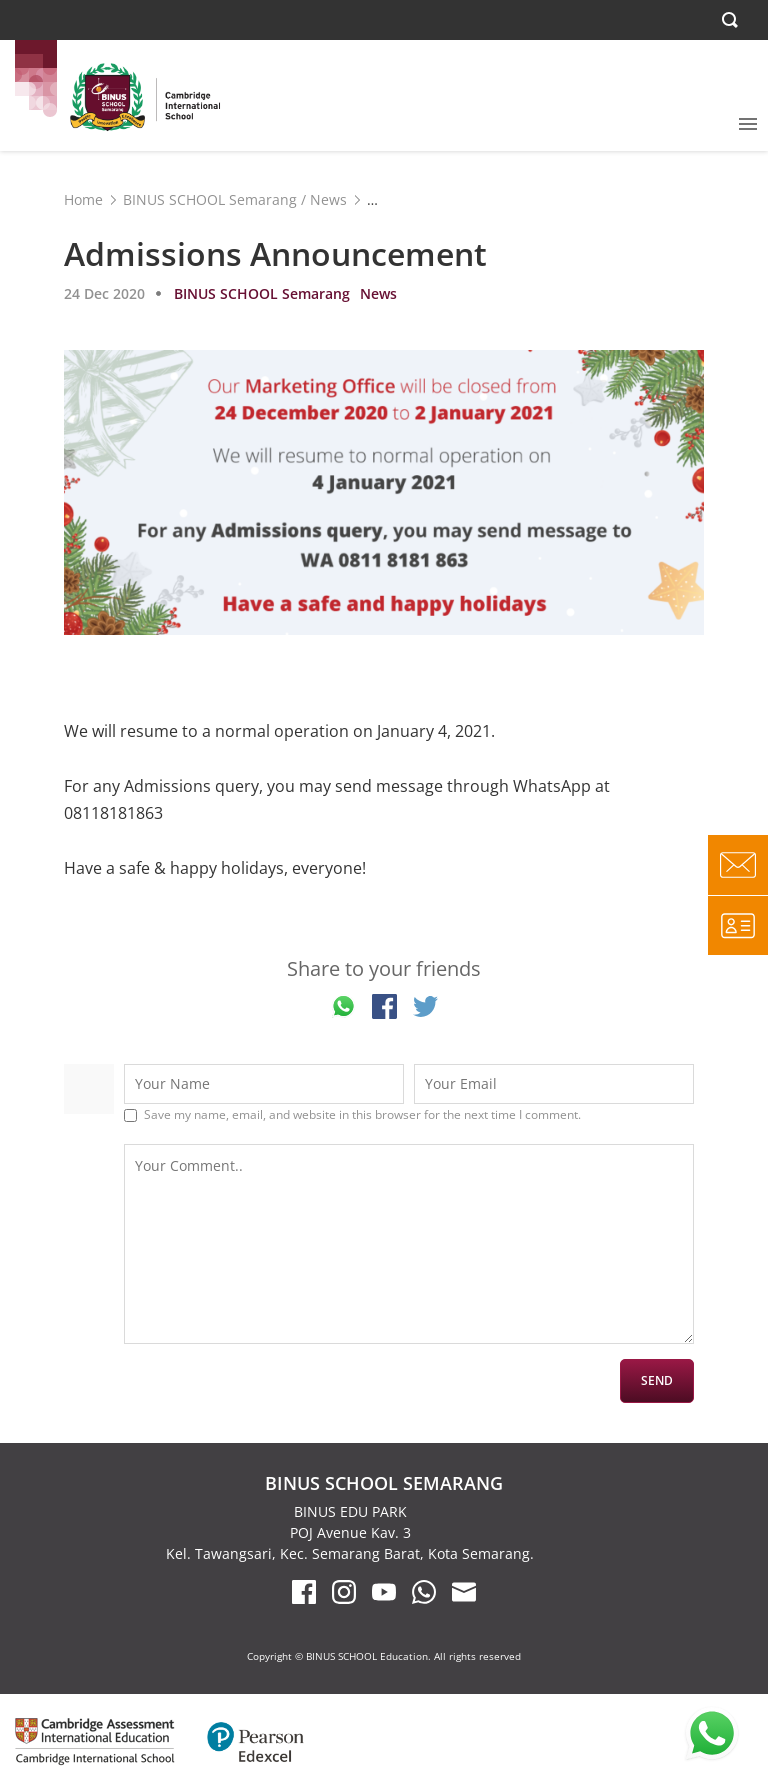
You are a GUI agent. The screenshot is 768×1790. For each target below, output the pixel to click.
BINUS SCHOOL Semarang (210, 199)
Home (83, 199)
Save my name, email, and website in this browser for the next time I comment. (362, 1115)
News (328, 199)
